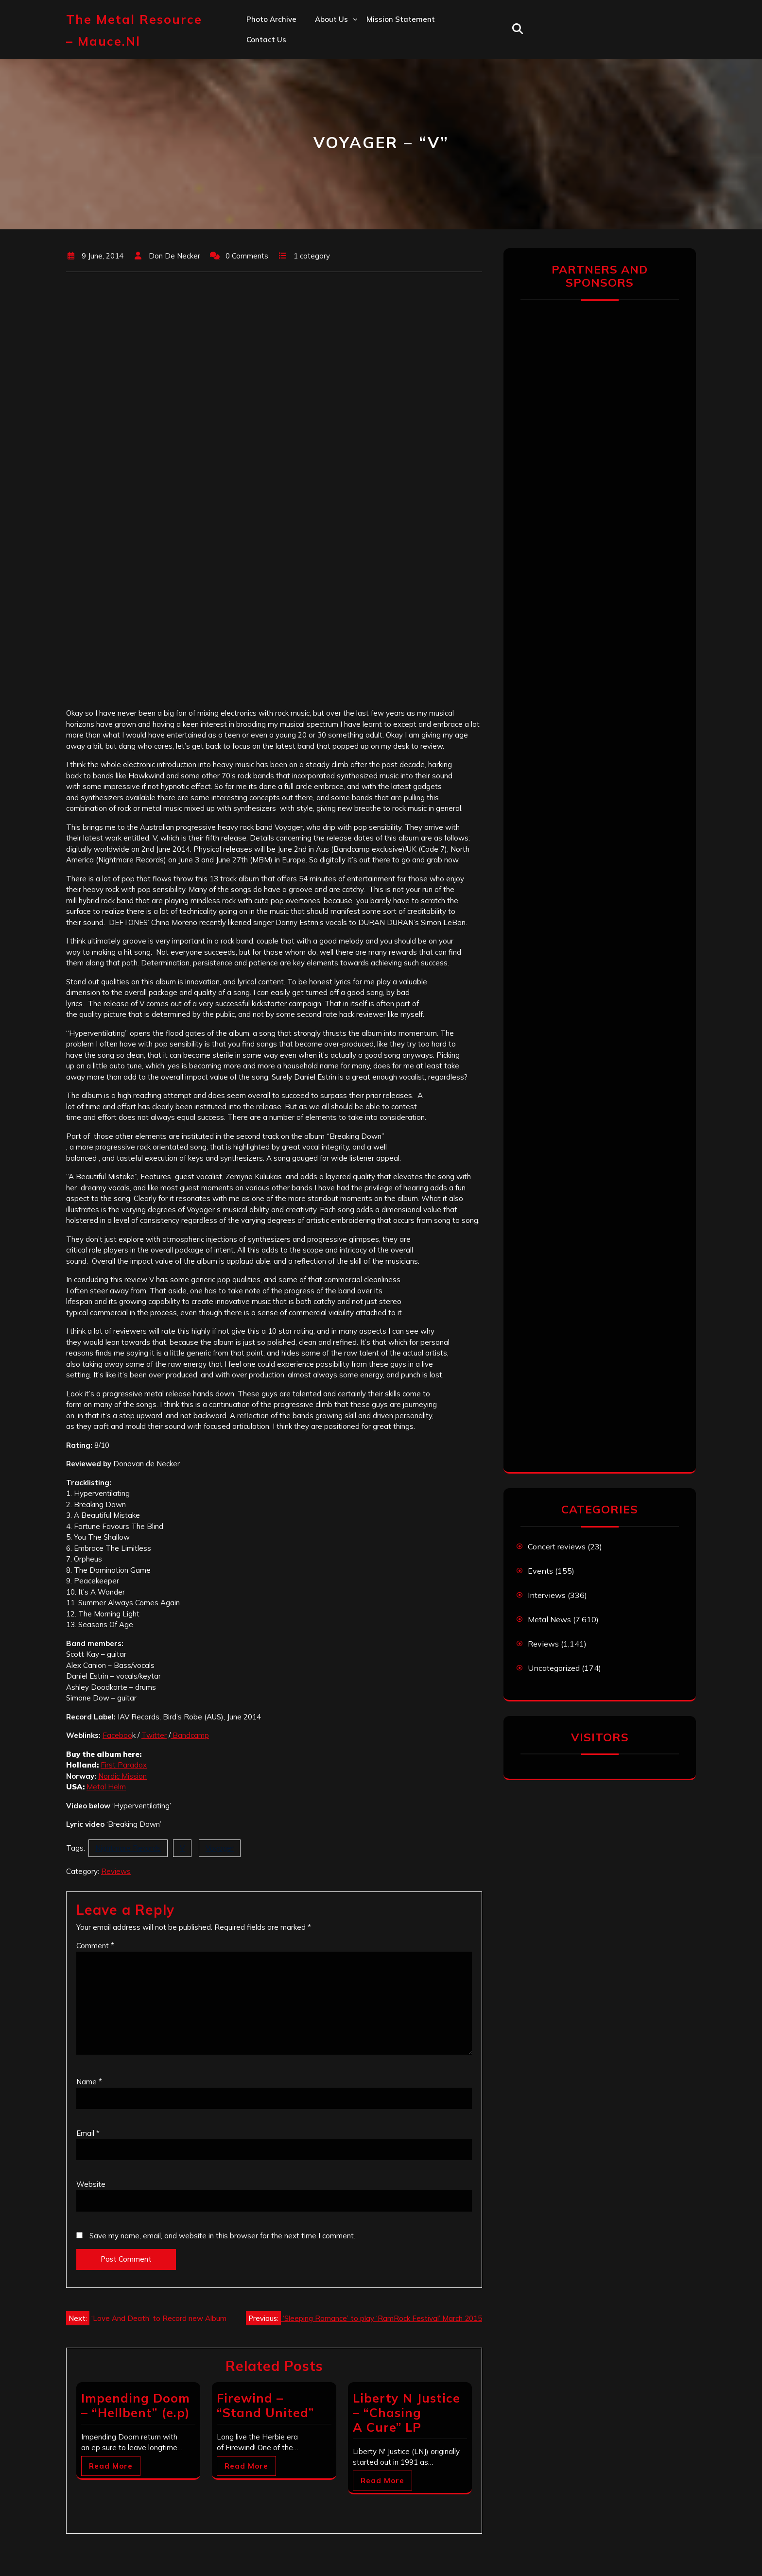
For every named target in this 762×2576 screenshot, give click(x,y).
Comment (95, 1945)
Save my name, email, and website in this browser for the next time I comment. (222, 2235)
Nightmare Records (128, 1848)
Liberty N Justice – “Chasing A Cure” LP (406, 2412)
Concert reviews (557, 1546)
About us (331, 19)
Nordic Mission (122, 1776)
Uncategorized (554, 1668)
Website (90, 2184)
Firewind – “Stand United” (265, 2405)
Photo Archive (271, 19)
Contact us (266, 39)
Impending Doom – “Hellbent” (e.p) (135, 2405)
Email (88, 2133)
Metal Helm (106, 1786)
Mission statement (400, 19)
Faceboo (117, 1735)
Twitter (154, 1735)
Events (540, 1571)
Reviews (116, 1871)
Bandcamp (190, 1735)
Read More (111, 2466)
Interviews (547, 1595)
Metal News (549, 1619)
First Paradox (124, 1764)
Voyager (220, 1848)
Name (89, 2081)
